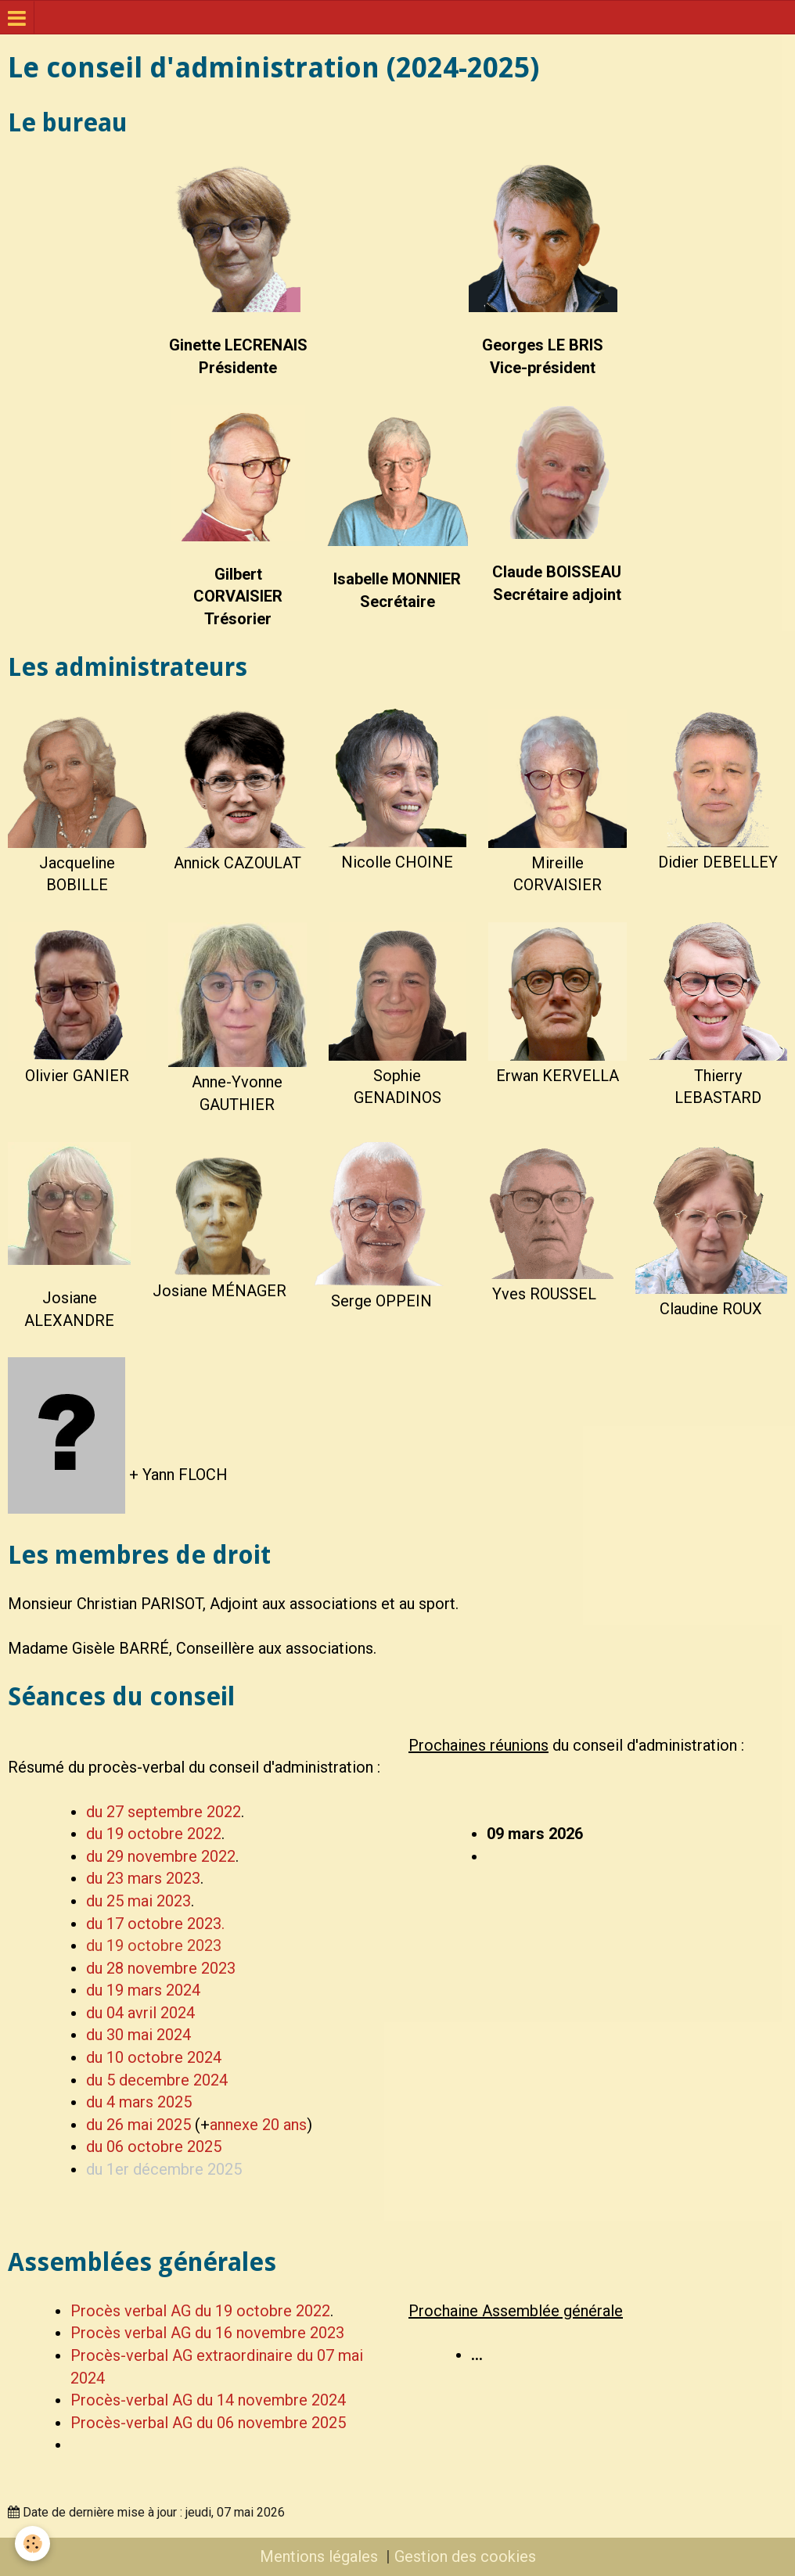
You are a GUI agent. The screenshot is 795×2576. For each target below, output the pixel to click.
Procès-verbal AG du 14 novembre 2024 (208, 2400)
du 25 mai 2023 (138, 1901)
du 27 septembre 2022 (163, 1811)
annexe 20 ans (258, 2124)
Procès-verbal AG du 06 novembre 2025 (208, 2422)
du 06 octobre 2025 (153, 2146)
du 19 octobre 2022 (153, 1833)
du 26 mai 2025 (138, 2124)
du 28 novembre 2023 (161, 1968)
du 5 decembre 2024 (157, 2080)
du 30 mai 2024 (138, 2034)
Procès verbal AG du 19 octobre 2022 (200, 2310)
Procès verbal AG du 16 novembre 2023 (207, 2332)
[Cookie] (33, 2543)
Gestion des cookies (465, 2556)
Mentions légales (319, 2556)
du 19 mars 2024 (143, 1990)
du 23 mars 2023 (143, 1878)
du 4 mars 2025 (139, 2102)
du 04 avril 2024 (140, 2012)
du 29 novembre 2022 (161, 1856)
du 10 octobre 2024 (153, 2057)
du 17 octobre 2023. (155, 1923)
